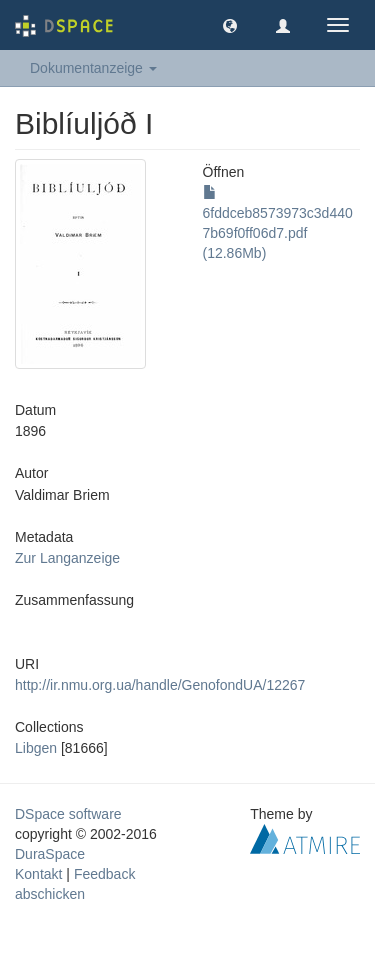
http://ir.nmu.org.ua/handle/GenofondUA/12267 (160, 685)
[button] (230, 25)
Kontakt (38, 874)
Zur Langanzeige (67, 558)
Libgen (36, 748)
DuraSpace (50, 854)
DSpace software (68, 814)
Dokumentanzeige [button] (93, 68)
